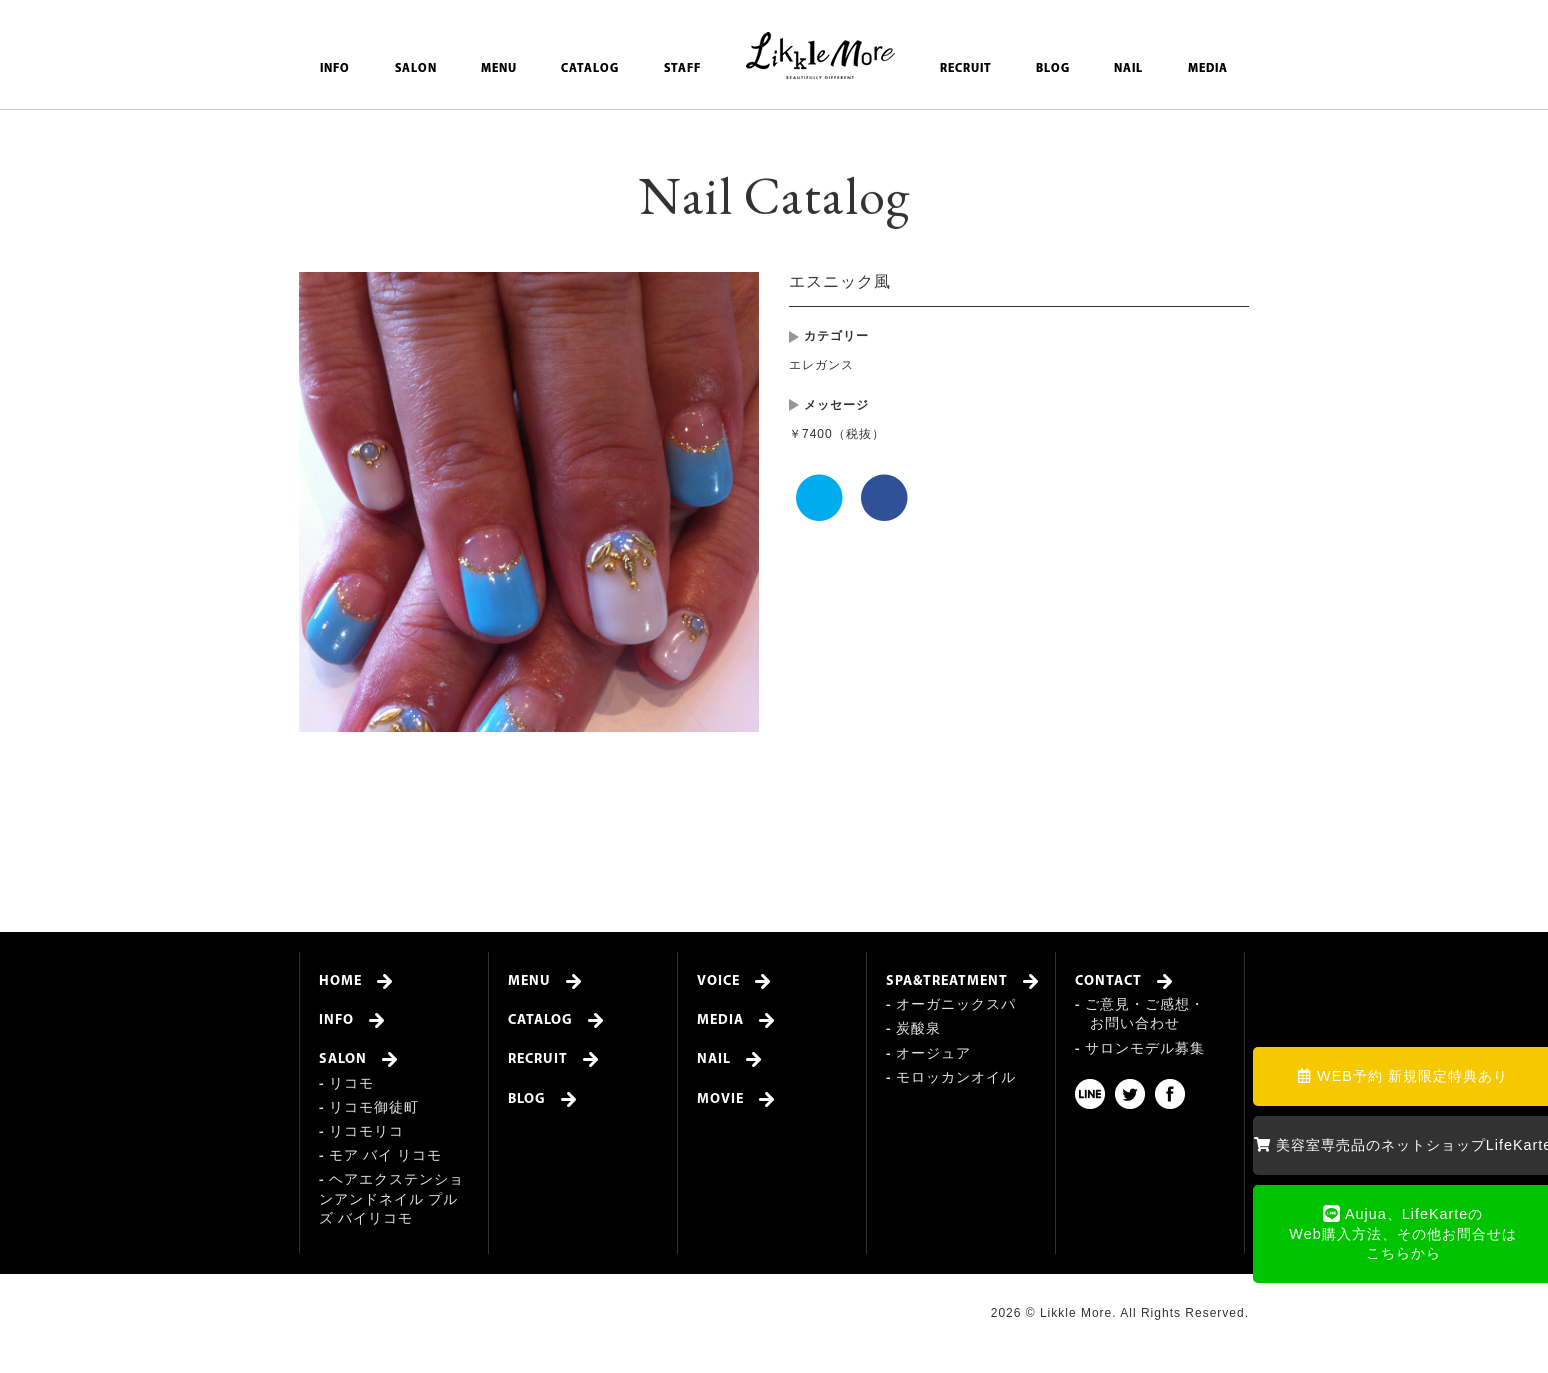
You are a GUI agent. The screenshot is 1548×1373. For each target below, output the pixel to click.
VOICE (718, 981)
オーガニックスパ (956, 1005)
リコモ (351, 1084)
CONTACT (1108, 981)
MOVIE (720, 1099)
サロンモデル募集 (1145, 1049)
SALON (416, 69)
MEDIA (1208, 69)
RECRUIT (966, 69)
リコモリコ (366, 1132)
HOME (340, 981)
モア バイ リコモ (385, 1156)
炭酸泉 (918, 1029)
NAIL (1128, 69)
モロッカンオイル (956, 1078)
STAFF (682, 69)
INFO (335, 69)
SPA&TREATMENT (947, 981)
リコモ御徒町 (374, 1108)
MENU (499, 69)
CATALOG (590, 69)
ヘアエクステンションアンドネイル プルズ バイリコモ (391, 1199)
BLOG (1053, 69)
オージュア (933, 1054)
